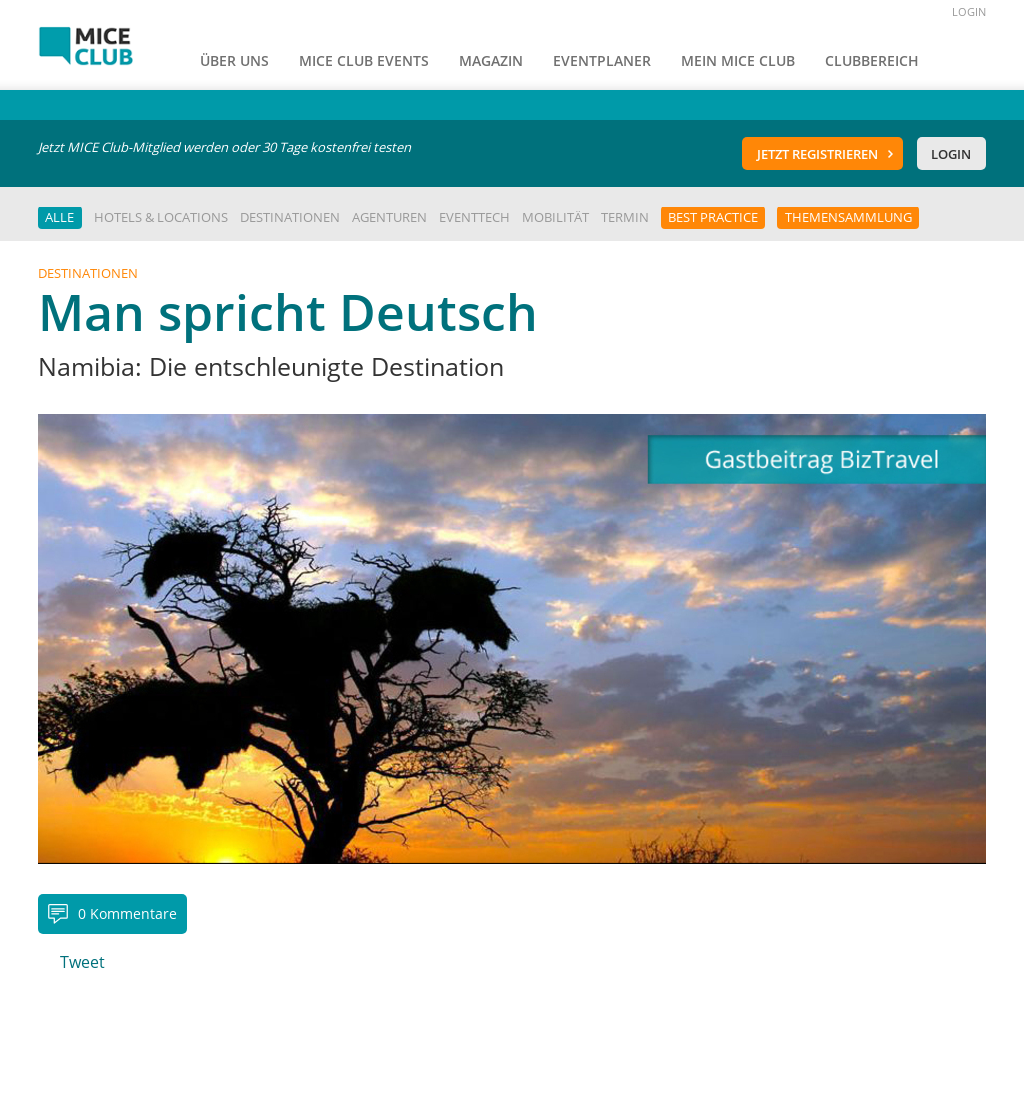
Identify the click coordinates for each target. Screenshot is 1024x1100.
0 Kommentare (127, 913)
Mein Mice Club (738, 60)
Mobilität (555, 217)
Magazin (491, 60)
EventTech (474, 217)
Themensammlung (848, 217)
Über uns (234, 60)
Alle (59, 217)
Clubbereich (872, 60)
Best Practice (713, 217)
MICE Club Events (364, 60)
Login (951, 154)
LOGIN (969, 11)
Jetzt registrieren (817, 154)
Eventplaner (602, 60)
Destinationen (290, 217)
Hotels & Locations (161, 217)
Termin (625, 217)
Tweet (82, 962)
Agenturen (389, 217)
